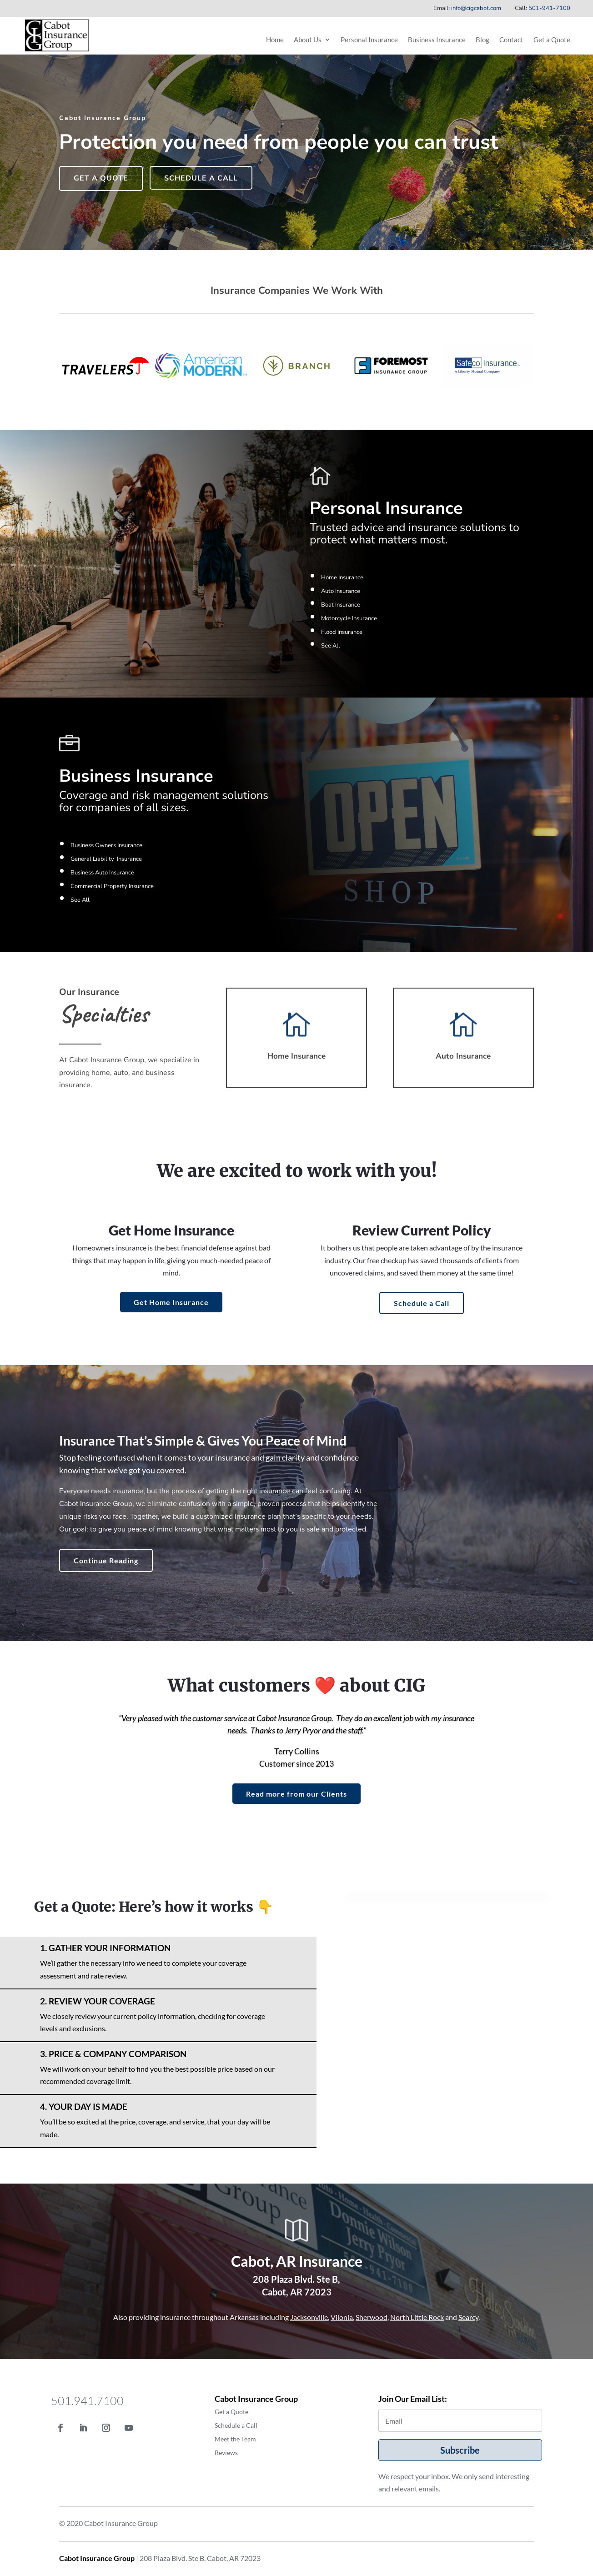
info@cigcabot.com (476, 8)
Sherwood (371, 2317)
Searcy (468, 2317)
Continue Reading (106, 1560)
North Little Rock (417, 2317)
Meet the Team (235, 2439)
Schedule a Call (201, 178)
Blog (482, 40)
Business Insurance (437, 40)
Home (275, 40)
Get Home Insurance (171, 1302)
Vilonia (342, 2317)
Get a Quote (551, 40)
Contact (511, 40)
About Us (308, 40)
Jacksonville (309, 2317)
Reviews (226, 2453)
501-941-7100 (549, 8)
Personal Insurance (369, 40)
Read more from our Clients (296, 1793)
